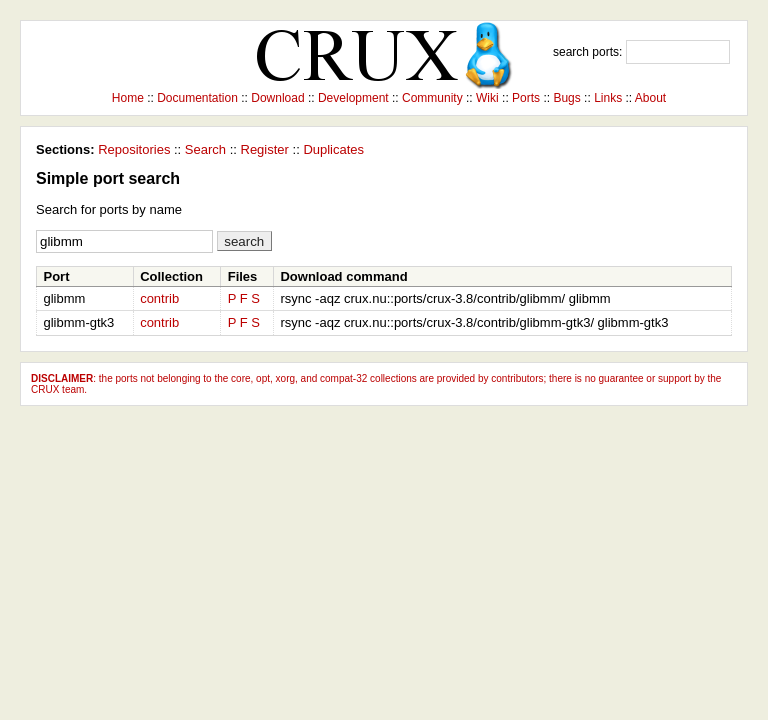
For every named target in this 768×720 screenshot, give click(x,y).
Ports (526, 98)
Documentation (197, 98)
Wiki (487, 98)
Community (432, 98)
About (650, 98)
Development (353, 98)
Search (205, 149)
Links (608, 98)
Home (128, 98)
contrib (159, 298)
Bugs (566, 98)
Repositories (134, 149)
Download (277, 98)
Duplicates (333, 149)
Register (265, 149)
